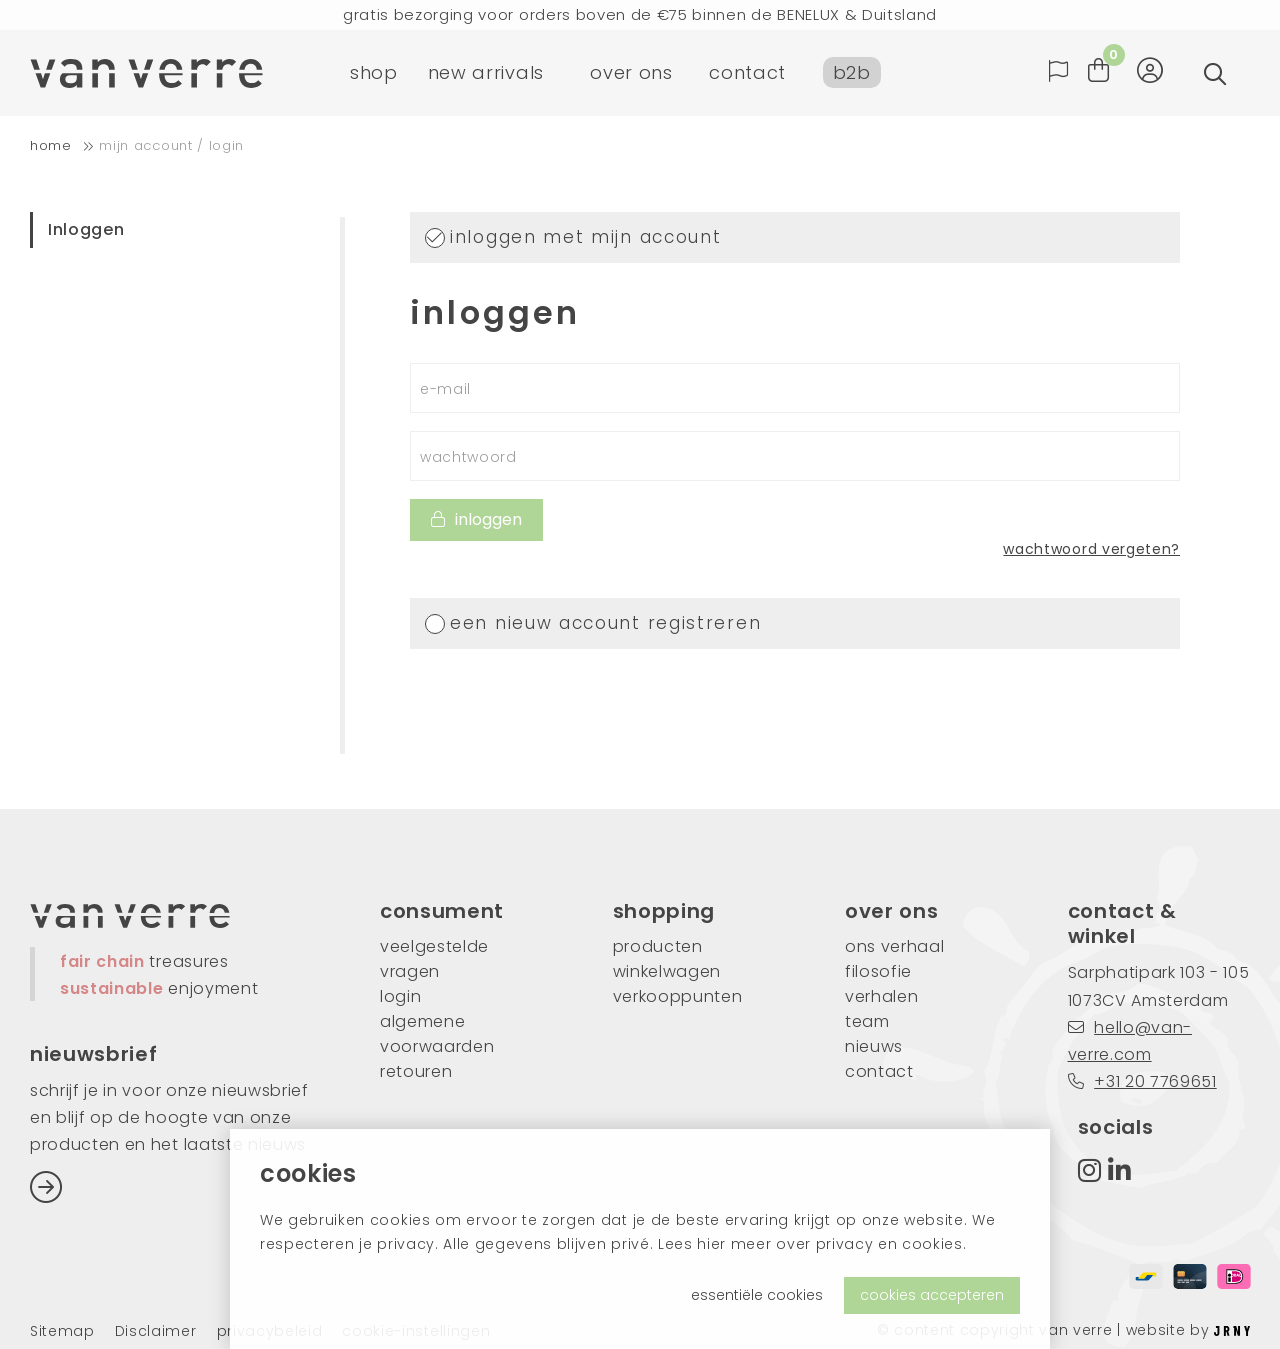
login (400, 996)
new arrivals (486, 74)
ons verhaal (894, 946)
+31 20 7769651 (1142, 1081)
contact (747, 74)
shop (374, 74)
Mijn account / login (171, 145)
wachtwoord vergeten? (1091, 549)
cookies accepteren (932, 1295)
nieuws (874, 1046)
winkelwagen (667, 971)
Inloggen (86, 229)
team (867, 1021)
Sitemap (62, 1331)
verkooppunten (678, 996)
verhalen (881, 996)
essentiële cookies (757, 1295)
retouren (416, 1071)
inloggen (476, 519)
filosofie (878, 971)
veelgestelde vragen (434, 959)
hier (711, 1244)
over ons (631, 74)
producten (658, 946)
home (51, 145)
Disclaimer (156, 1331)
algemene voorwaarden (437, 1034)
